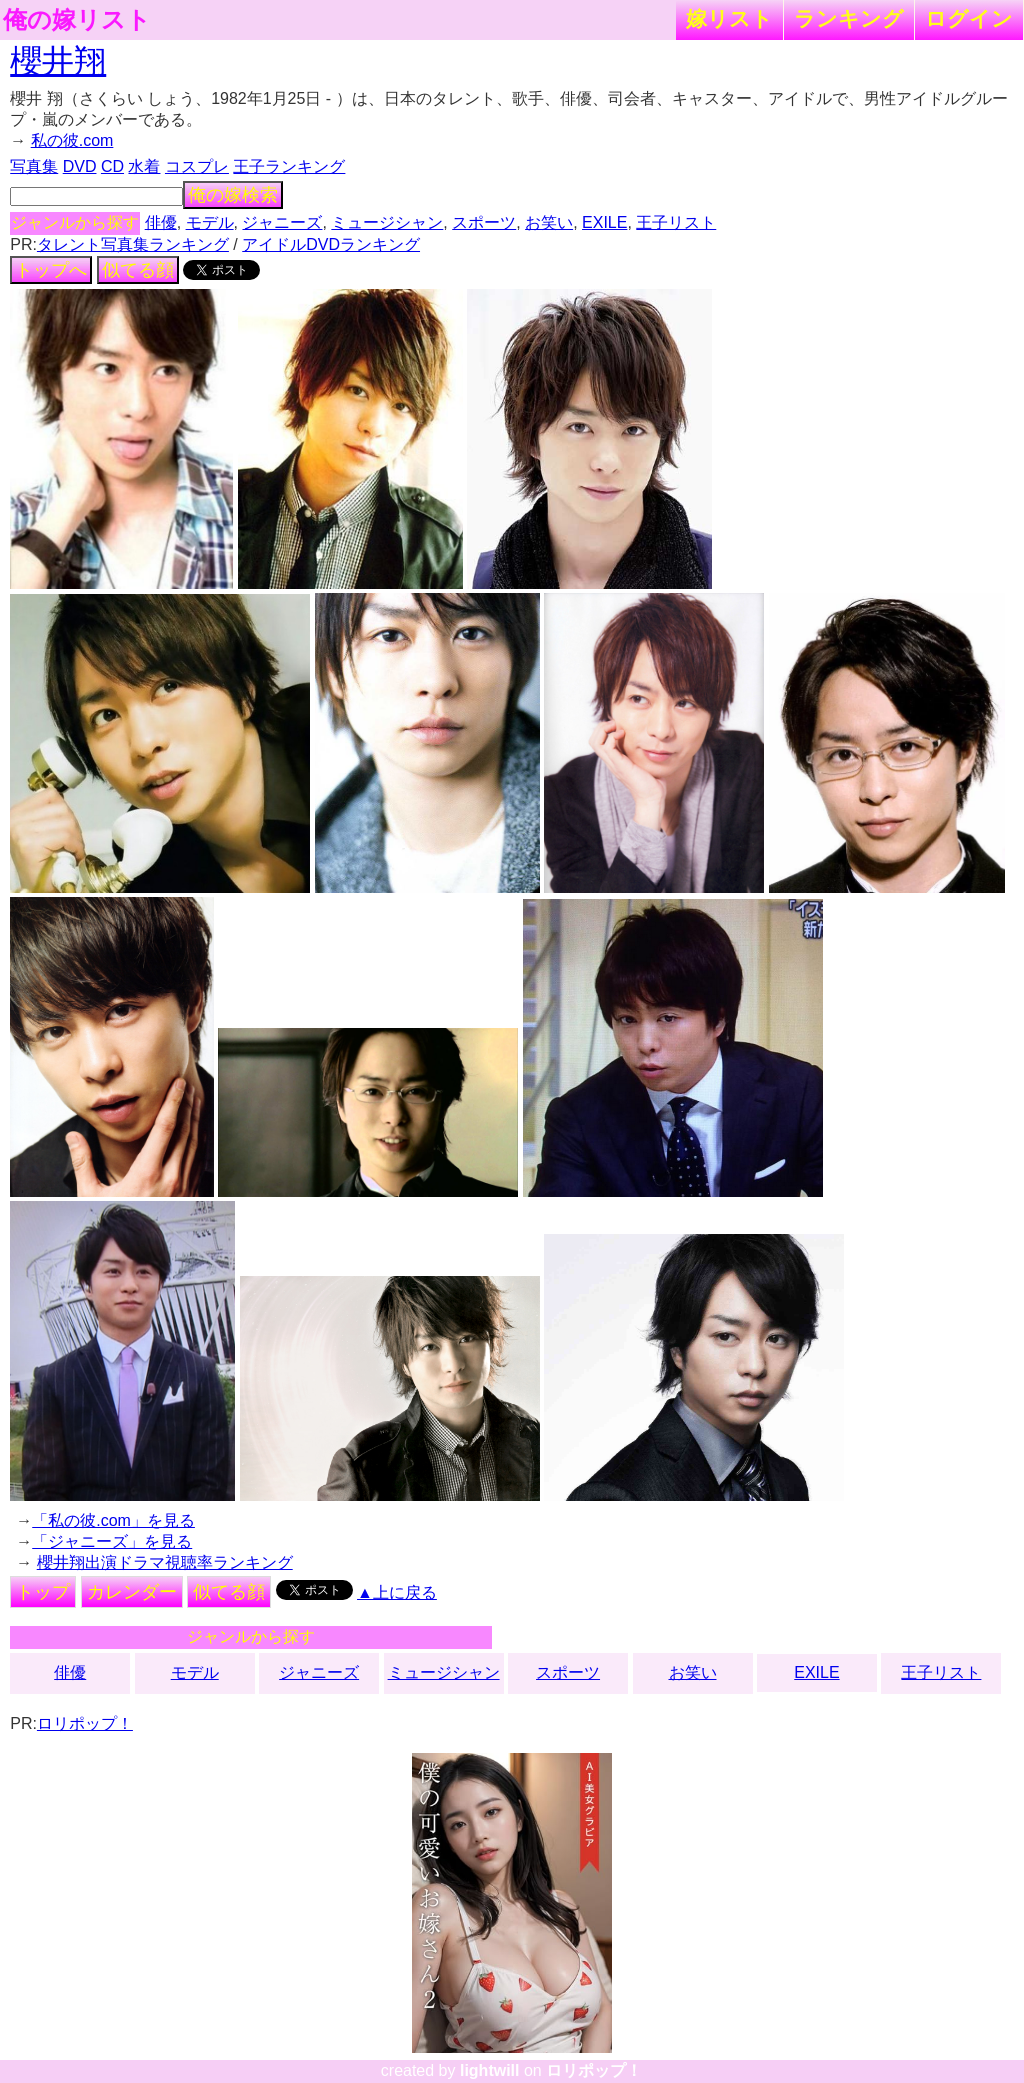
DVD (80, 166)
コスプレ (197, 166)
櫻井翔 (58, 61)
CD (112, 166)
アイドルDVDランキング (331, 244)
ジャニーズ (282, 222)
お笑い (549, 222)
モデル (210, 222)
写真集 (34, 166)
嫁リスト (729, 18)
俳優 (161, 222)
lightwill (490, 2070)
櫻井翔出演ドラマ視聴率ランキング (165, 1562)
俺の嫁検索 (233, 195)
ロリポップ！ (85, 1723)
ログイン (969, 18)
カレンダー (132, 1592)
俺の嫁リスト (77, 20)
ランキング (849, 18)
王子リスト (676, 222)
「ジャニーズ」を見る (112, 1541)
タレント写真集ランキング (133, 244)
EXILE (604, 222)
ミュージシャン (387, 222)
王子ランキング (289, 166)
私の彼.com (72, 140)
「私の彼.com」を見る (113, 1520)
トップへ (51, 270)
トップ (43, 1592)
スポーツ (484, 222)
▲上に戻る (397, 1592)
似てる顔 (138, 270)
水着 (144, 166)
